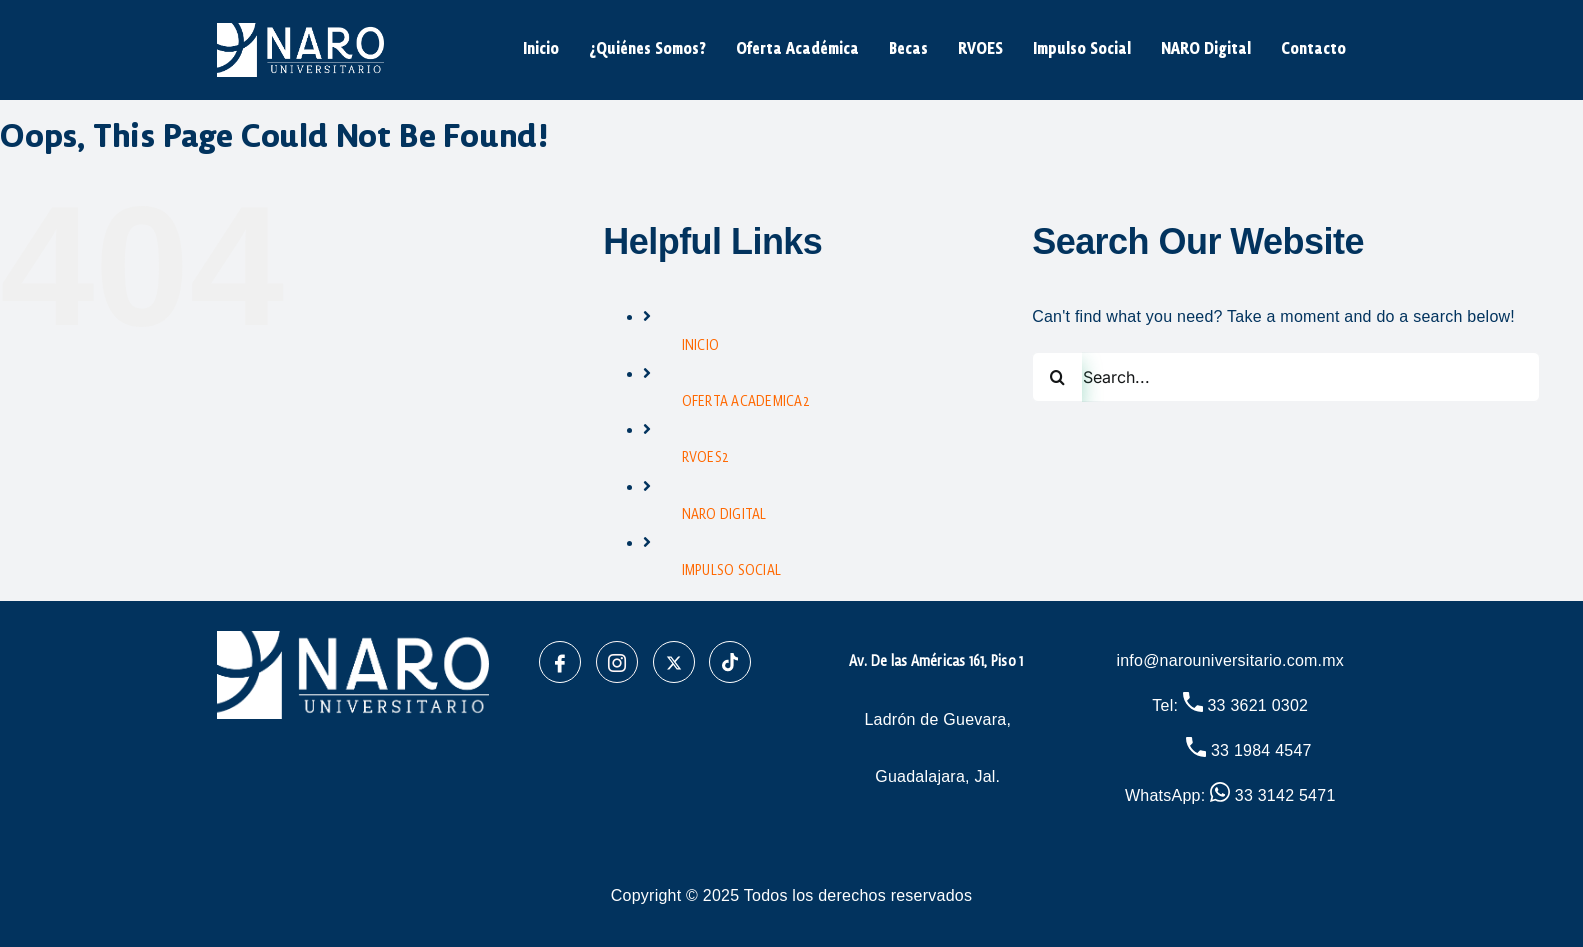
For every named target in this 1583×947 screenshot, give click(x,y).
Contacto (1313, 50)
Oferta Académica (797, 50)
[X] (674, 662)
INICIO (700, 346)
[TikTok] (730, 662)
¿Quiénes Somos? (647, 50)
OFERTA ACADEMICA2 (746, 402)
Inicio (541, 50)
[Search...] (1286, 377)
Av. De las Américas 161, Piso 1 (938, 662)
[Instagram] (617, 662)
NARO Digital (1206, 50)
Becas (908, 50)
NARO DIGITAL (724, 515)
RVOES (980, 50)
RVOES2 (705, 458)
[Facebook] (560, 662)
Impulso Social (1082, 50)
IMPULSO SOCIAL (731, 571)
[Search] (1057, 377)
